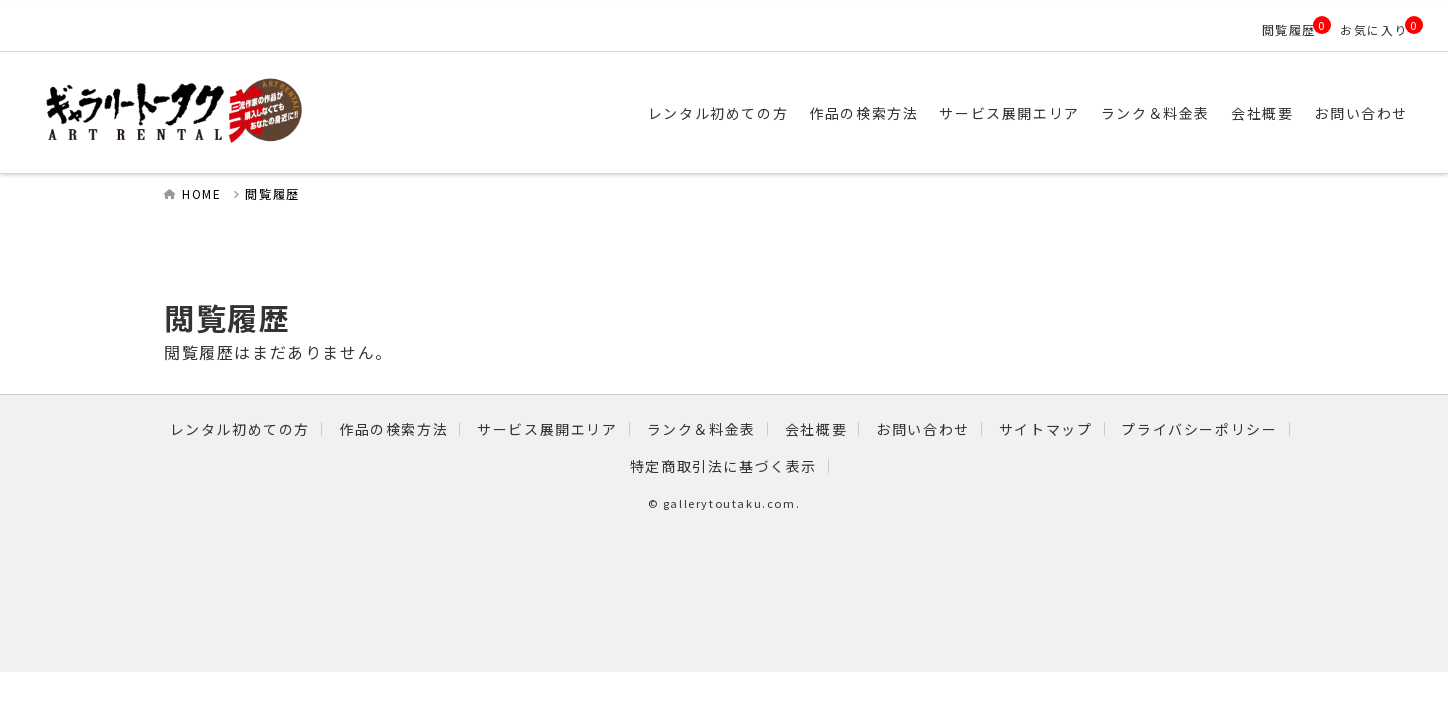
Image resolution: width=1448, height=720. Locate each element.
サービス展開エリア (1009, 113)
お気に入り (1374, 29)
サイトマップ (1046, 429)
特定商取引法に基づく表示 (723, 466)
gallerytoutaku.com (729, 503)
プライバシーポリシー (1199, 429)
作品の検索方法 (863, 113)
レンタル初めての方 (718, 113)
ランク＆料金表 (1155, 113)
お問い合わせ (1361, 113)
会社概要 (1262, 113)
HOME (201, 193)
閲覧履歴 (1289, 29)
